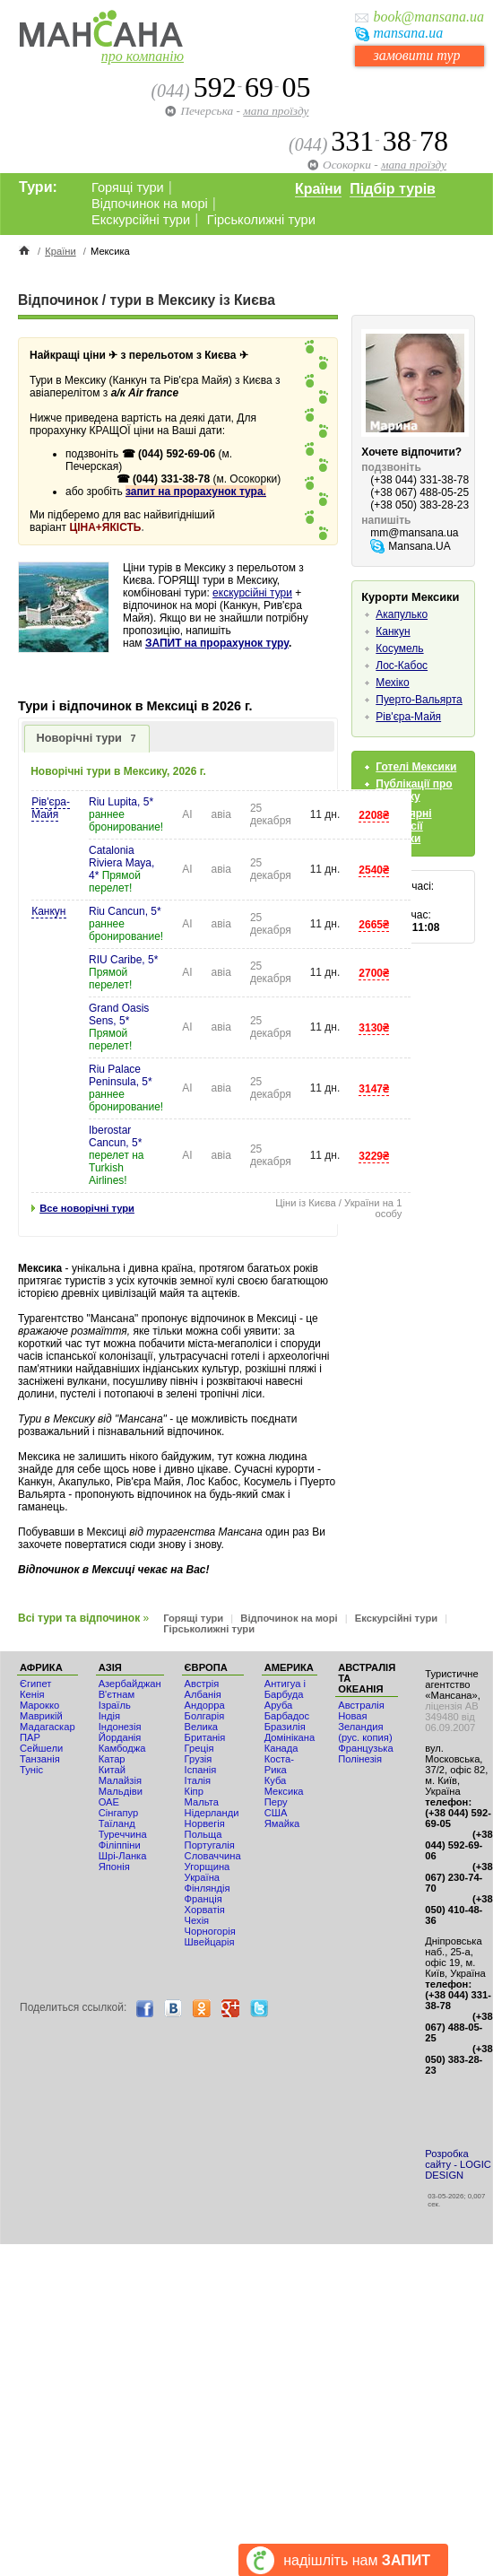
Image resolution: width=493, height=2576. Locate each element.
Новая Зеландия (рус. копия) (365, 1726)
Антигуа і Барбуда (285, 1689)
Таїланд (117, 1823)
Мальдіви (121, 1791)
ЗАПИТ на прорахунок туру (217, 643)
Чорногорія (210, 1931)
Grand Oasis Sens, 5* (119, 1014)
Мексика (284, 1791)
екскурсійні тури (252, 593)
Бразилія (285, 1726)
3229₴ (374, 1156)
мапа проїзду (275, 110)
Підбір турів (393, 188)
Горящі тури (127, 187)
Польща (203, 1834)
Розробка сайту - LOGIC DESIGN (458, 2164)
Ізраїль (115, 1705)
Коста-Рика (279, 1764)
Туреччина (123, 1834)
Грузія (198, 1759)
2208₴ (374, 815)
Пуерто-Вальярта (419, 699)
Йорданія (120, 1737)
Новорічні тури (86, 737)
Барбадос (287, 1715)
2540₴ (374, 870)
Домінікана (290, 1737)
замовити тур (416, 55)
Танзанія (40, 1759)
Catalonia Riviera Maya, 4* (121, 863)
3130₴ (374, 1028)
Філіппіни (120, 1845)
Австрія (202, 1683)
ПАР (30, 1737)
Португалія (210, 1845)
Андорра (205, 1705)
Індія (109, 1715)
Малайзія (120, 1780)
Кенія (32, 1694)
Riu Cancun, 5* (125, 911)
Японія (114, 1866)
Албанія (203, 1694)
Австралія (361, 1705)
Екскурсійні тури (140, 220)
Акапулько (402, 614)
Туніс (31, 1769)
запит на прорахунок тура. (195, 491)
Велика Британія (205, 1732)
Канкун (48, 911)
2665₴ (374, 924)
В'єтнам (117, 1694)
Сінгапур (119, 1812)
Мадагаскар (47, 1726)
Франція (203, 1898)
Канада (281, 1748)
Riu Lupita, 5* (121, 802)
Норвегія (205, 1823)
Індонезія (120, 1726)
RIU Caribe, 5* (123, 959)
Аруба (278, 1705)
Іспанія (201, 1769)
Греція (199, 1748)
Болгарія (205, 1715)
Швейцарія (210, 1941)
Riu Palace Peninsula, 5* (120, 1075)
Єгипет (35, 1683)
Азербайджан (130, 1683)
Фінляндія (207, 1888)
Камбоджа (122, 1748)
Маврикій (41, 1715)
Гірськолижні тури (261, 220)
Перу (276, 1802)
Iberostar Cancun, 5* (115, 1136)
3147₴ (374, 1089)
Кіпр (194, 1791)
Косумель (399, 648)
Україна (202, 1877)
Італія (198, 1780)
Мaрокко (39, 1705)
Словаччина (213, 1855)
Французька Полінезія (365, 1753)
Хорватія (205, 1909)
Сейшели (41, 1748)
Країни (318, 188)
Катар (112, 1759)
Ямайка (282, 1823)
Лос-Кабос (402, 665)
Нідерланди (212, 1812)
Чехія (197, 1920)
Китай (112, 1769)
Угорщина (207, 1866)
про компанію (142, 56)
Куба (275, 1780)
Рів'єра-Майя (50, 808)
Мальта (202, 1802)
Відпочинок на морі (149, 203)
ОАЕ (109, 1802)
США (276, 1812)
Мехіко (392, 682)
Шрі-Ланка (123, 1855)
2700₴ (374, 973)
